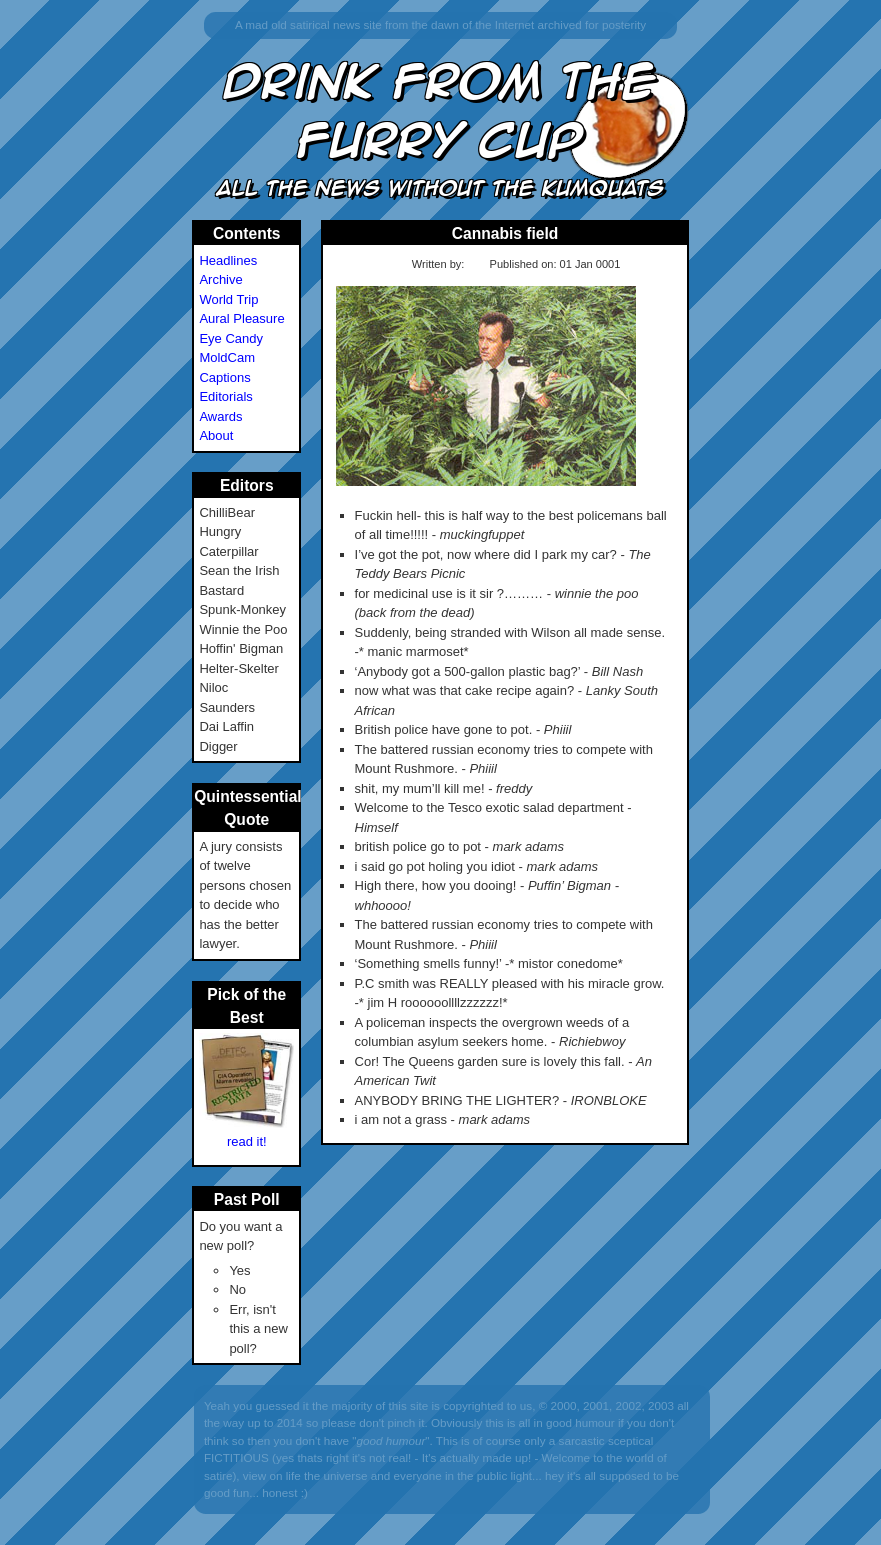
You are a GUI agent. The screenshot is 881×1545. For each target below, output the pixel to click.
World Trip (228, 299)
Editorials (225, 396)
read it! (247, 1141)
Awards (220, 416)
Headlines (228, 260)
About (216, 435)
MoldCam (227, 357)
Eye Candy (231, 338)
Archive (220, 279)
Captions (224, 377)
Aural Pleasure (241, 318)
